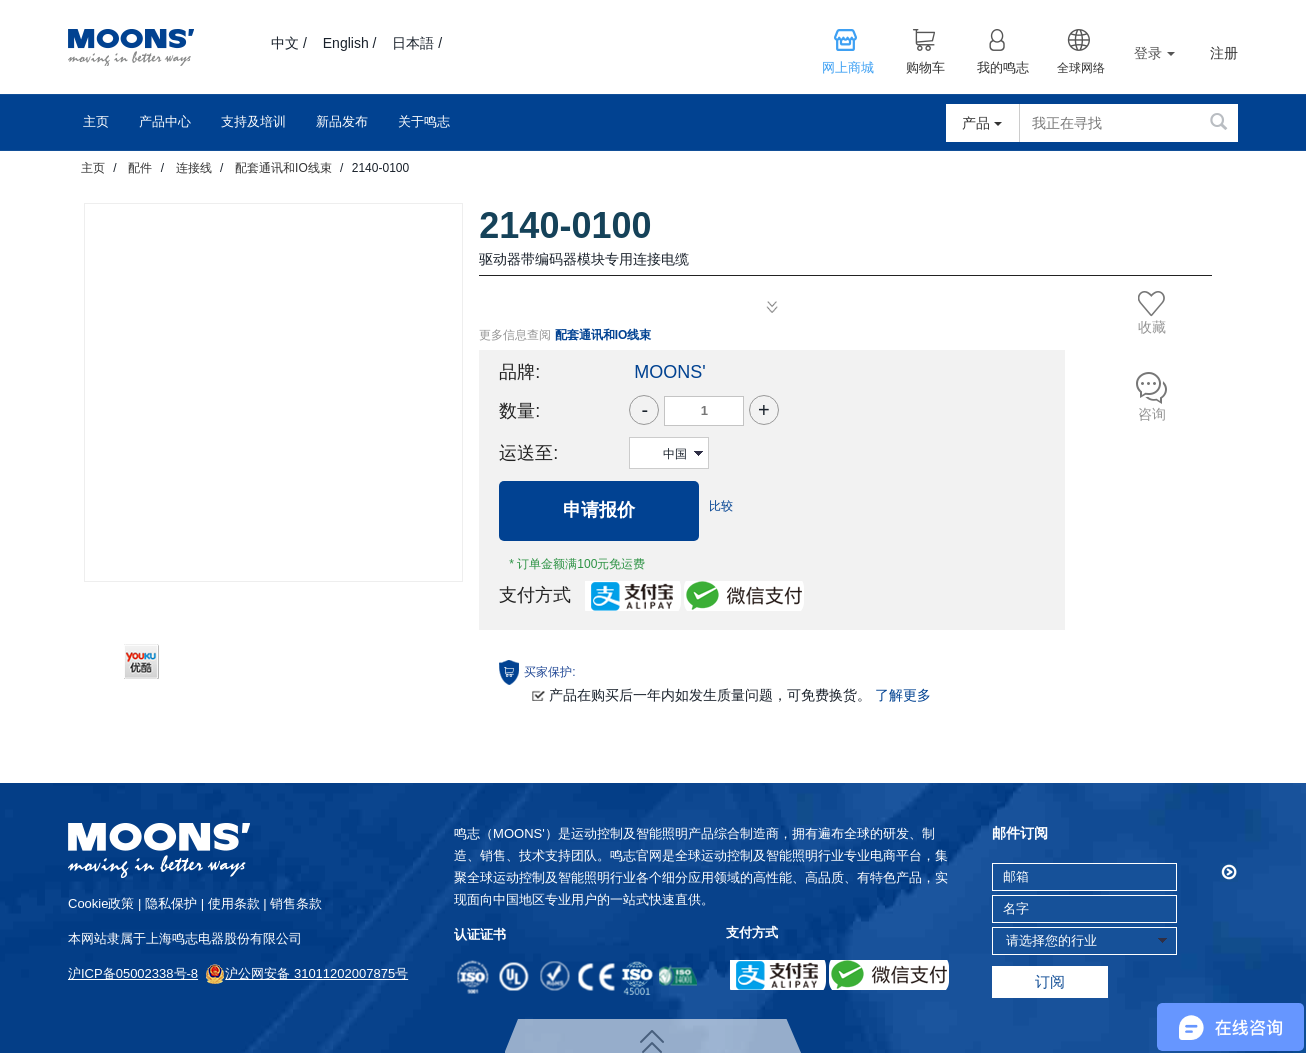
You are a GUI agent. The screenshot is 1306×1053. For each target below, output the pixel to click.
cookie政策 (101, 903)
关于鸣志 (424, 121)
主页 (96, 121)
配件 (140, 168)
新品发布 (342, 121)
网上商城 (848, 68)
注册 (1224, 53)
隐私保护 (171, 903)
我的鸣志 (1003, 68)
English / (350, 43)
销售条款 (296, 903)
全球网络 (1081, 68)
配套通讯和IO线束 (283, 168)
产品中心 (165, 121)
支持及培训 (253, 121)
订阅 (1050, 981)
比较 (721, 506)
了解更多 (903, 695)
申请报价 (599, 510)
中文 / (289, 43)
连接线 (194, 168)
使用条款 (234, 903)
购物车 (925, 68)
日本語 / (417, 43)
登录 (1154, 53)
